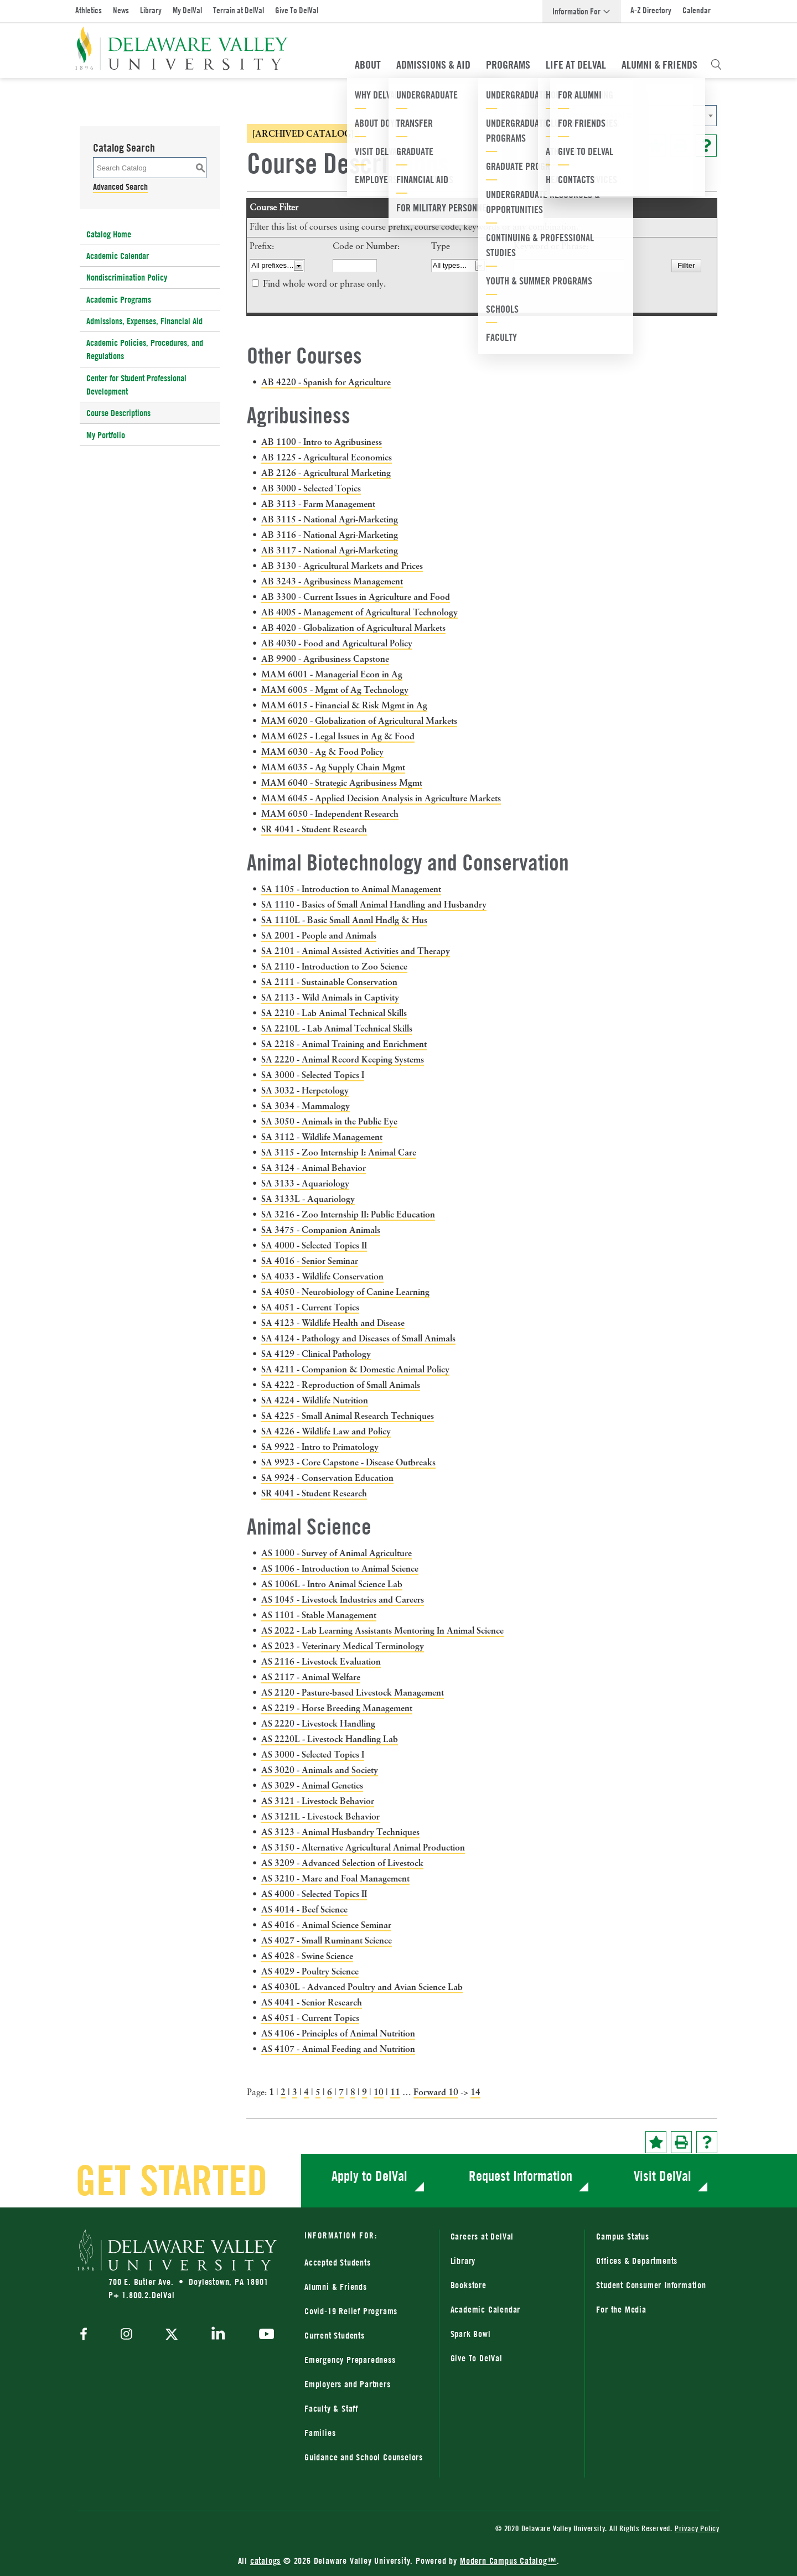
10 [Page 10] (379, 2091)
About (368, 64)
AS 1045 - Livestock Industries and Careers (342, 1599)
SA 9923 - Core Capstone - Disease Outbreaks (348, 1462)
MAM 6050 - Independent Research (329, 813)
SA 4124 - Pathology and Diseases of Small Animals (358, 1338)
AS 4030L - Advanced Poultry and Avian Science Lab (362, 1986)
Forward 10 (435, 2091)
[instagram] (126, 2335)
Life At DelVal (576, 64)
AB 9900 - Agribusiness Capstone (325, 658)
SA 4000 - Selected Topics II (314, 1245)
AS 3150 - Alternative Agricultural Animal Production (363, 1847)
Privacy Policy (697, 2528)
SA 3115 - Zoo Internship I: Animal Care (338, 1152)
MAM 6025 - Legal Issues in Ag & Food (338, 736)
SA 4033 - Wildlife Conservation (322, 1276)
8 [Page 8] (352, 2091)
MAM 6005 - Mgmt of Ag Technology (334, 689)
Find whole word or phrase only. (324, 284)
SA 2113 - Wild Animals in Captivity (330, 997)
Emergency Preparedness (350, 2359)
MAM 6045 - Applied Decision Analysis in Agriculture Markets (381, 798)
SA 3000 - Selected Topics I (312, 1074)
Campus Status (622, 2236)
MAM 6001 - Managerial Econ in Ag (331, 674)
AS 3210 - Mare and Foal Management (335, 1878)
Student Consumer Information (651, 2284)
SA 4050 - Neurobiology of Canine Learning (345, 1291)
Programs (508, 64)
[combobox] (606, 115)
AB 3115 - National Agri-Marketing (329, 519)
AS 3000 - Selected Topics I (312, 1754)
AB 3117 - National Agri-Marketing (329, 550)
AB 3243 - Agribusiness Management (332, 581)
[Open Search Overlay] (716, 64)
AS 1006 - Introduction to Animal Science (339, 1568)
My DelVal (187, 10)
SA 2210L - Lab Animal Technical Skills (336, 1028)
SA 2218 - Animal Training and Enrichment (344, 1043)
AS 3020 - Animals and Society (319, 1769)
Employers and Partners (347, 2384)
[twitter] (171, 2335)
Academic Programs (118, 299)
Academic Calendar (117, 255)
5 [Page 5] (317, 2091)
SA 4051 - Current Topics (310, 1307)
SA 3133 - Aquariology (305, 1183)
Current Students (334, 2335)
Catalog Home (108, 234)
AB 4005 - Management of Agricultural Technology (359, 612)
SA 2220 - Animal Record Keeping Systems (342, 1059)
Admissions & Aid (433, 64)
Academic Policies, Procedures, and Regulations (144, 349)
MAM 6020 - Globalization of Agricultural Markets (359, 720)
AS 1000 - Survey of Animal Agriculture (336, 1552)
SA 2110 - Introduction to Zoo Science (334, 966)
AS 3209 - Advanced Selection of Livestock (342, 1862)
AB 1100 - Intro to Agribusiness (321, 441)
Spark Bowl (471, 2333)
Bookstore (469, 2284)
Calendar (696, 10)
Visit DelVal (662, 2175)
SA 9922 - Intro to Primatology (320, 1446)
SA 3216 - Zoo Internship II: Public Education (348, 1214)
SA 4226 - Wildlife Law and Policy (326, 1431)
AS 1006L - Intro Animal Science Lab (331, 1583)
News (121, 10)
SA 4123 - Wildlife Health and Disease (333, 1322)
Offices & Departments (636, 2260)
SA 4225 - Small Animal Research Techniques (347, 1415)
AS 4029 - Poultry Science (310, 1971)
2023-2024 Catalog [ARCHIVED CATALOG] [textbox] (569, 116)
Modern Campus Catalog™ (508, 2560)
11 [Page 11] (395, 2091)
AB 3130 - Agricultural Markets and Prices (342, 565)
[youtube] (263, 2335)
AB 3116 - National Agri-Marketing (329, 534)
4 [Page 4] (306, 2091)
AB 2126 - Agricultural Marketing (326, 472)
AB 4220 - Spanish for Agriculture (326, 381)
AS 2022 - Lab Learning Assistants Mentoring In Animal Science (382, 1630)
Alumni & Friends (659, 64)
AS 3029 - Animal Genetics (312, 1785)
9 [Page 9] (364, 2091)
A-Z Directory (650, 10)
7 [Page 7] (341, 2091)
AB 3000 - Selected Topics (311, 488)
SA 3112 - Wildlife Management (321, 1136)
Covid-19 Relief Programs (350, 2310)
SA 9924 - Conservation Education (327, 1477)
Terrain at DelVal (238, 10)
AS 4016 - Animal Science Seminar (326, 1924)
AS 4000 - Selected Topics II (314, 1893)
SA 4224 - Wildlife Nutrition (314, 1400)
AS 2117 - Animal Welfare (310, 1676)
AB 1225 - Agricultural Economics (326, 457)
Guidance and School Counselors (363, 2457)
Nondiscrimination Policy (126, 277)
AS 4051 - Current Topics (310, 2017)
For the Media (621, 2309)
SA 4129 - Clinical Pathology (316, 1353)
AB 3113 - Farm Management (318, 503)
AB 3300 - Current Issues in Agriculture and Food (355, 596)
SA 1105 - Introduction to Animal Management (351, 888)
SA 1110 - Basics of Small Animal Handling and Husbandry (374, 904)
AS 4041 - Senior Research (311, 2002)
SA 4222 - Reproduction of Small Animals (340, 1384)
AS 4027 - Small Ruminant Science (326, 1940)
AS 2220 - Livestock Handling (318, 1723)
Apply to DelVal (369, 2175)
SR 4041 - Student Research (314, 829)
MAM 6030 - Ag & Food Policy (322, 751)
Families (319, 2432)
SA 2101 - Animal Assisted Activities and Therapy (355, 950)
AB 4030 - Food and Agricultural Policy (336, 643)
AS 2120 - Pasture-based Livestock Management (352, 1692)
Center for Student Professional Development (136, 384)
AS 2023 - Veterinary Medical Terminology (342, 1645)
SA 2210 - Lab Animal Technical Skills (334, 1012)
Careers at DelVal (482, 2236)
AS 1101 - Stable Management (318, 1614)
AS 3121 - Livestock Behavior (317, 1800)
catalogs (265, 2560)
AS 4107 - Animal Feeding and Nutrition (338, 2048)
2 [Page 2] (283, 2091)
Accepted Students (337, 2262)
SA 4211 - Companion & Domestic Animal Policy (355, 1369)
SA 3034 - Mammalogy (305, 1105)
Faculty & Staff (331, 2408)
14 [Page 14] (475, 2091)
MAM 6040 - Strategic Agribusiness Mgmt (341, 782)
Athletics (88, 10)
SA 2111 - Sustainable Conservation (329, 981)
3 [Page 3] (294, 2091)
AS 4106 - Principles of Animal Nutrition (338, 2033)
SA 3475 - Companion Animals (320, 1229)
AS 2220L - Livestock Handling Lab (329, 1738)
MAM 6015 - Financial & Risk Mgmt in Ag (344, 705)
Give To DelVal (296, 10)
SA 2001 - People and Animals (318, 935)
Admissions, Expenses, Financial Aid (144, 320)
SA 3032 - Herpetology (305, 1090)
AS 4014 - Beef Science (304, 1909)
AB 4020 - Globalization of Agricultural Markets (353, 627)
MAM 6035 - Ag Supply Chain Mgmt (333, 767)
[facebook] (86, 2335)
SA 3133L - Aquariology (308, 1198)
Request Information (520, 2175)
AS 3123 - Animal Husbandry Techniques (340, 1831)
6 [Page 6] (329, 2091)
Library (151, 10)
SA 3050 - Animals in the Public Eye (329, 1121)
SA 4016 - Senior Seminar (309, 1260)
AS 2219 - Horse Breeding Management (336, 1707)
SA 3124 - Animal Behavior (313, 1167)
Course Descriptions (118, 412)
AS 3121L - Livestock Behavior (320, 1816)
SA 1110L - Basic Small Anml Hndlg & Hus (344, 919)
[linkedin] (218, 2335)
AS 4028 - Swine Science (307, 1955)
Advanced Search (120, 186)
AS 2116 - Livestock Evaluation (321, 1661)
